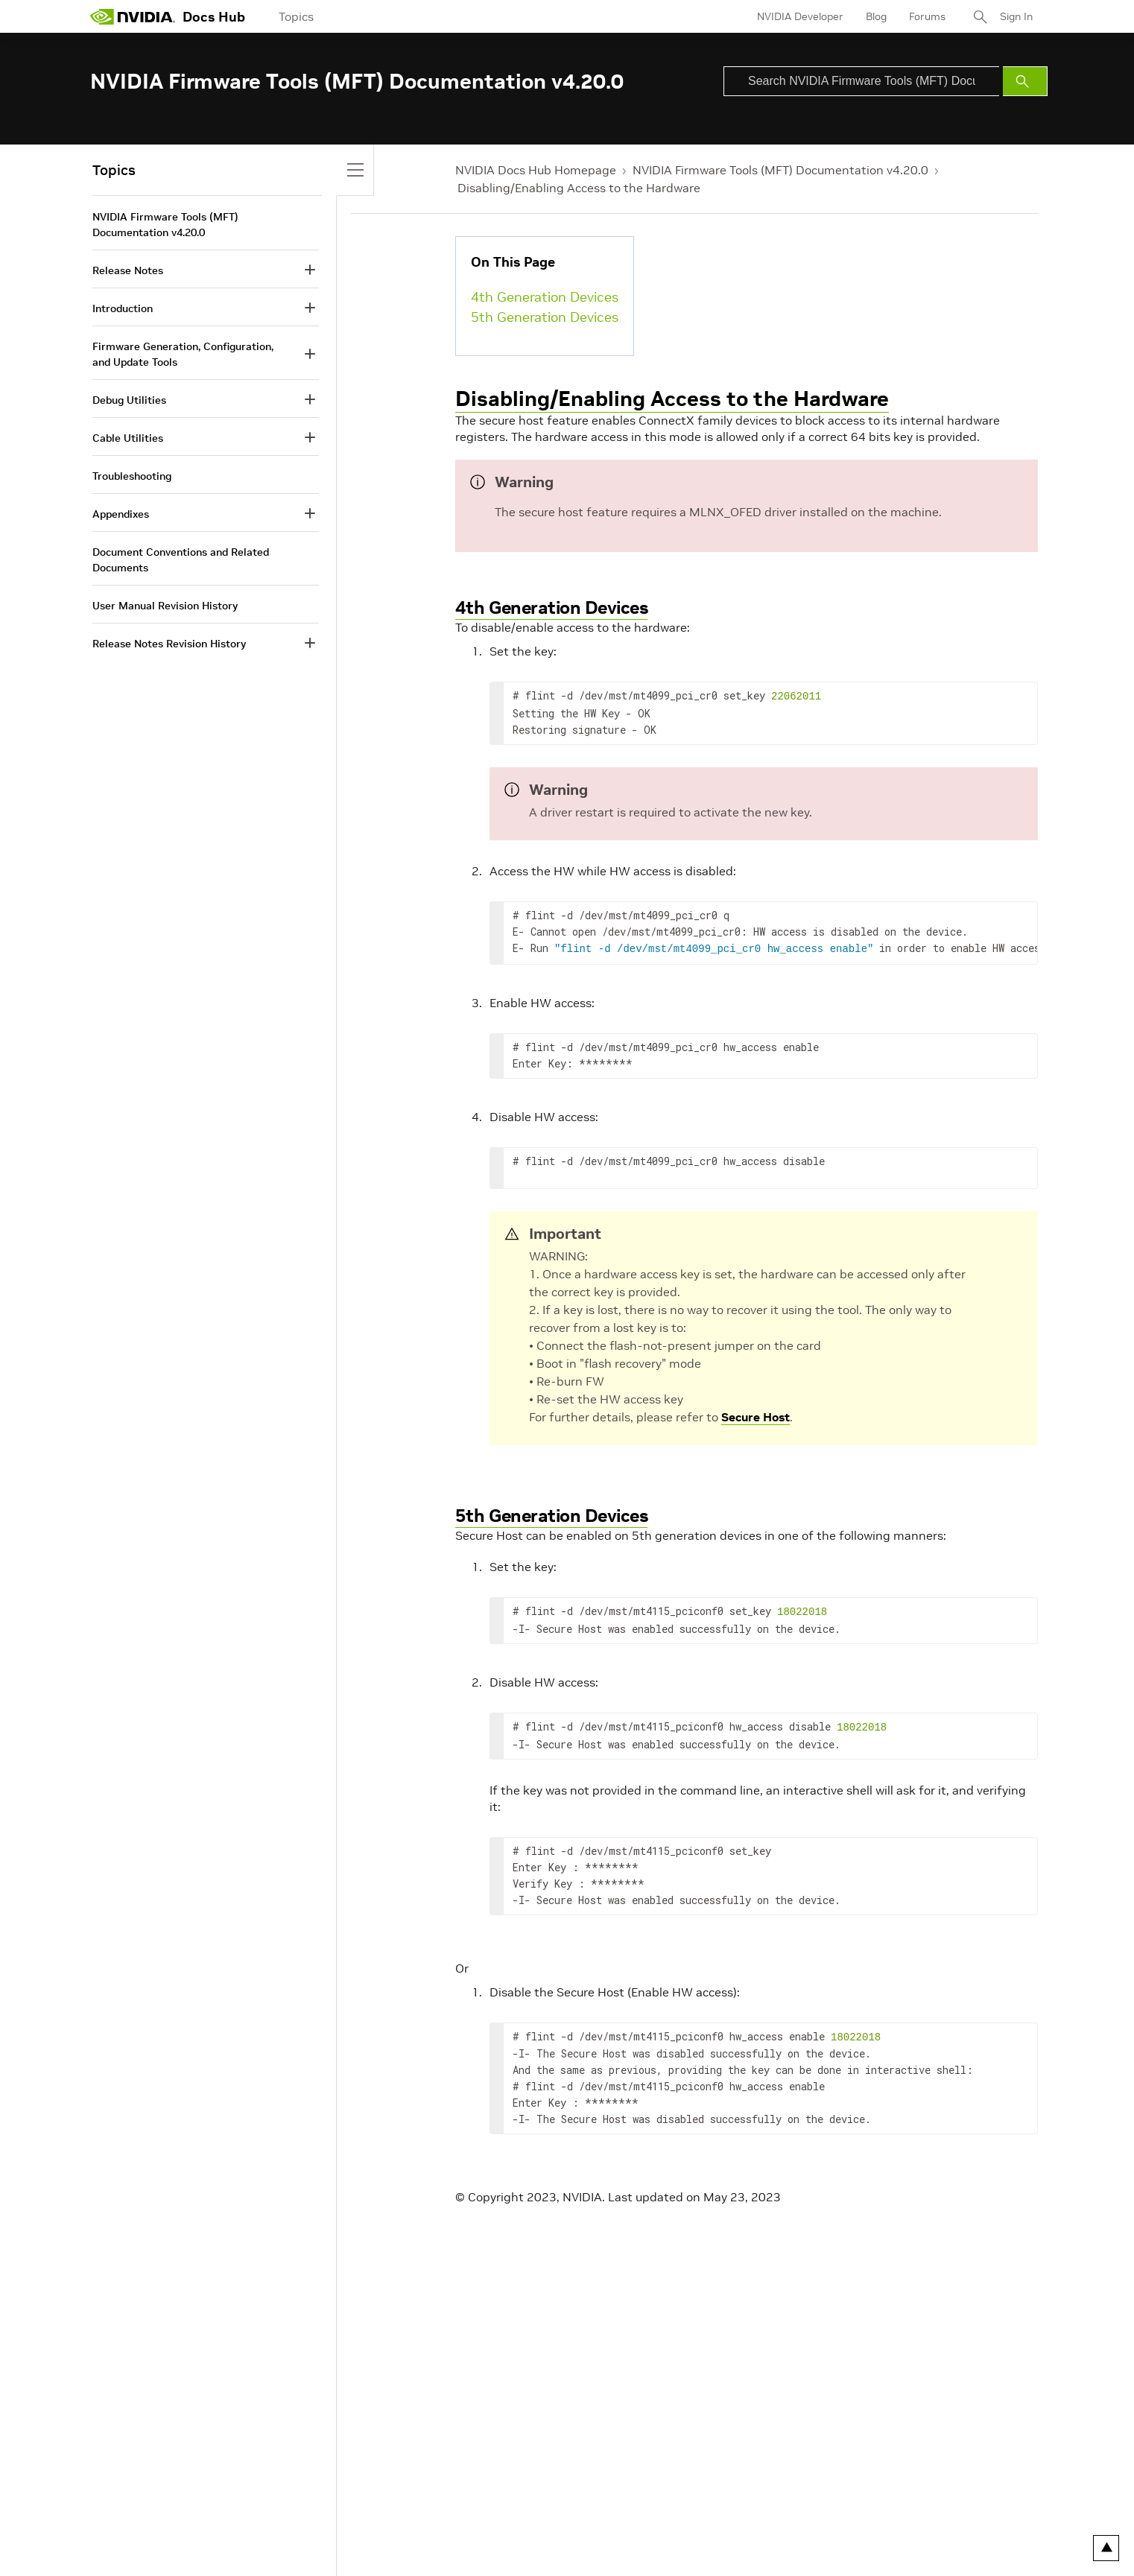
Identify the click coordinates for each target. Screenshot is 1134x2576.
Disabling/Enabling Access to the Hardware (578, 187)
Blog (876, 16)
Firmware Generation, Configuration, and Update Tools (182, 354)
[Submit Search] (1025, 81)
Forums (927, 16)
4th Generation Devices (544, 296)
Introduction (122, 308)
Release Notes (127, 270)
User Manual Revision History (165, 605)
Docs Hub (214, 16)
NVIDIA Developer (800, 16)
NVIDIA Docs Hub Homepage (535, 169)
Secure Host (755, 1413)
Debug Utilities (129, 400)
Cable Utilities (127, 438)
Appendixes (120, 514)
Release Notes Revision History (169, 643)
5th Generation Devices (544, 317)
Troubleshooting (131, 476)
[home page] (132, 16)
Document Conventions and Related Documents (180, 559)
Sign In (1016, 16)
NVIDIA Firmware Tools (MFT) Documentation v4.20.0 (780, 169)
